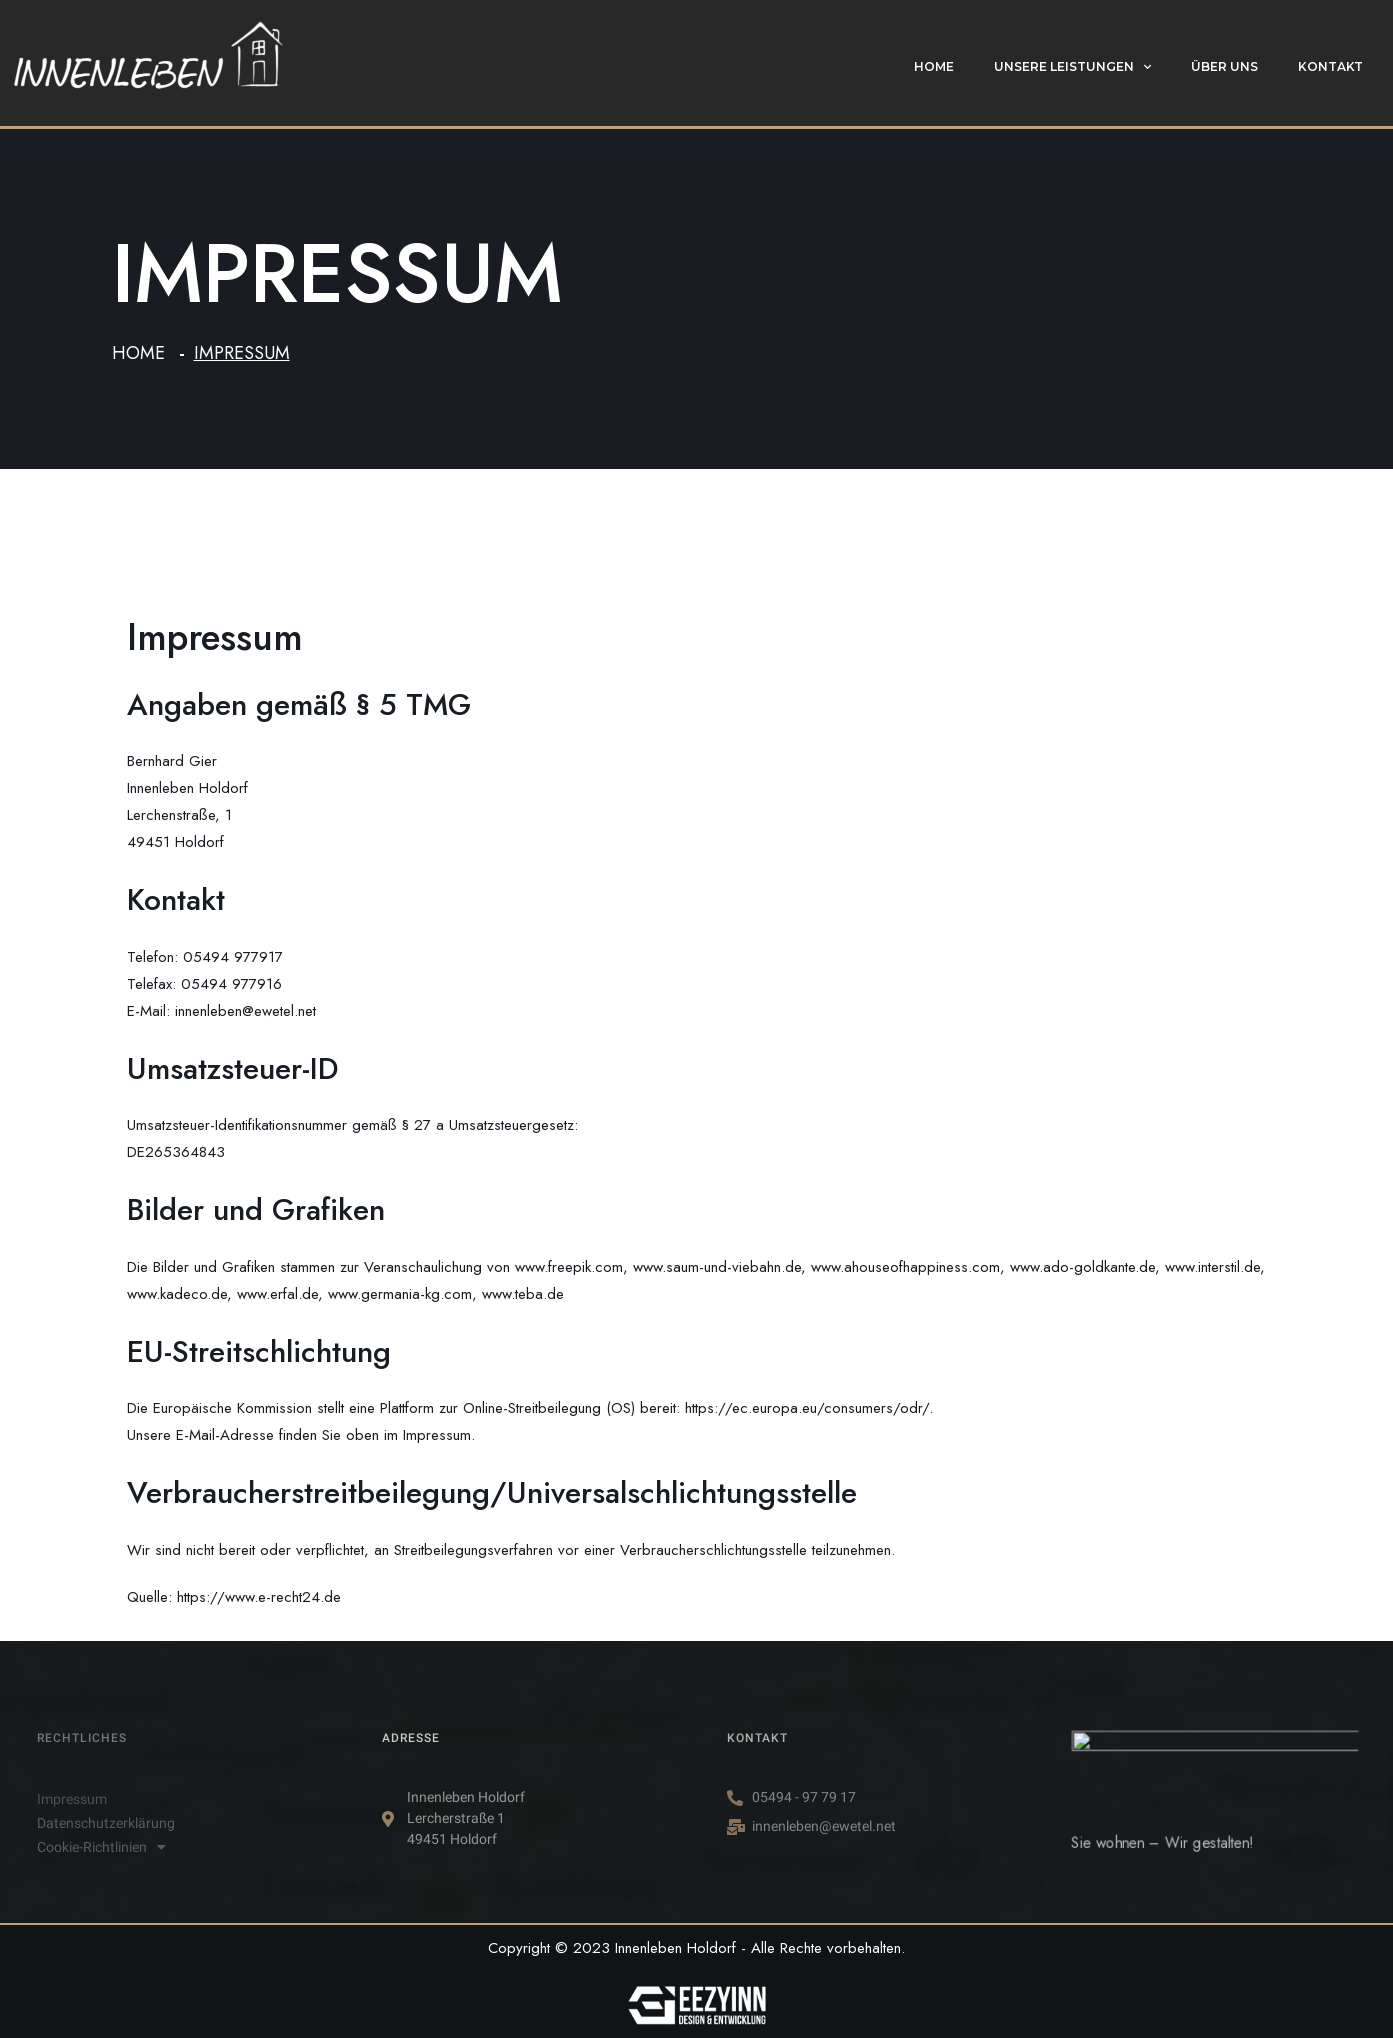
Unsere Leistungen (1072, 67)
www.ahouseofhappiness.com (905, 1267)
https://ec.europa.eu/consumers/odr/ (807, 1408)
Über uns (1224, 66)
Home (934, 66)
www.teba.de (523, 1294)
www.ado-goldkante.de (1082, 1267)
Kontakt (1330, 66)
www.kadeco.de (177, 1294)
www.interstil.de (1212, 1267)
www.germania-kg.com (400, 1294)
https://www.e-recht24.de (259, 1597)
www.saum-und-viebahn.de (717, 1267)
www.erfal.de (277, 1294)
